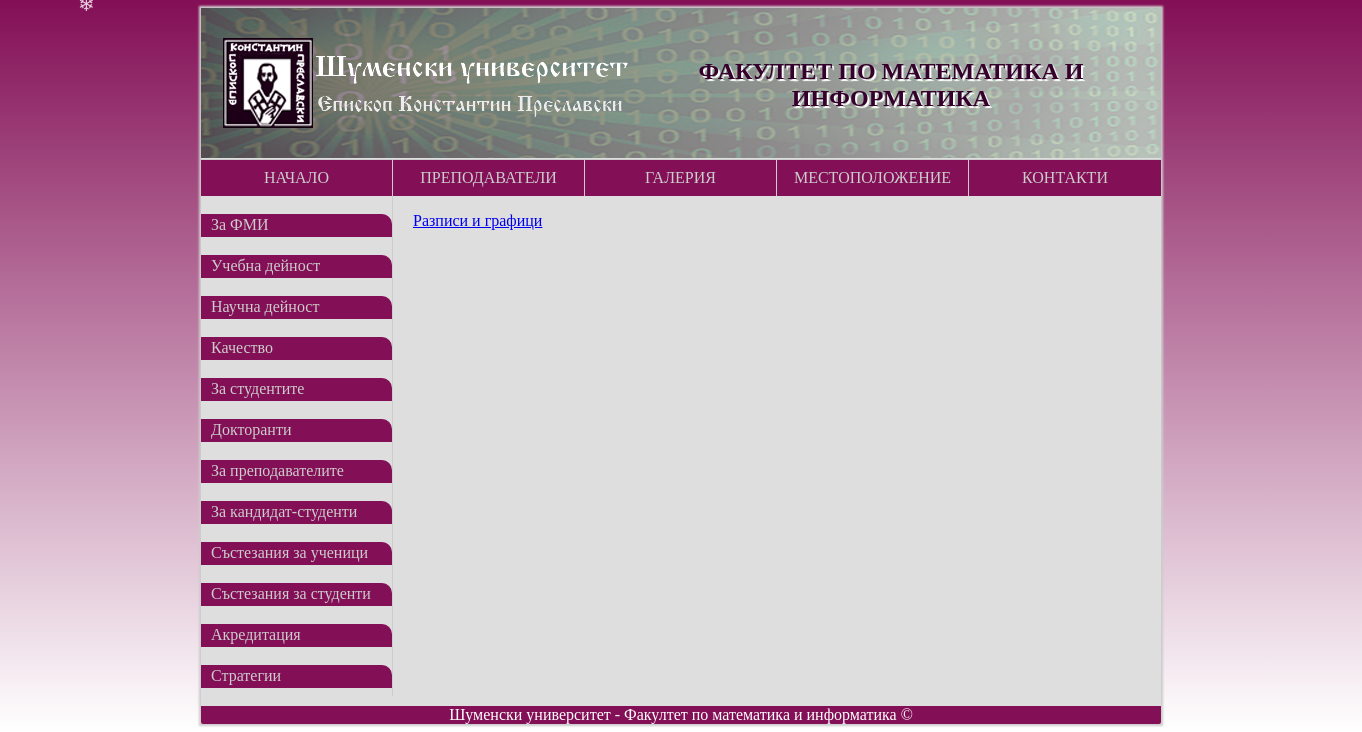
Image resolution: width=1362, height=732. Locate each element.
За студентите (257, 388)
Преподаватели (488, 177)
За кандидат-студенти (284, 511)
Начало (296, 177)
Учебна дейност (265, 265)
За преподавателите (277, 470)
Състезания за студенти (291, 593)
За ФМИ (240, 224)
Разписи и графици (477, 220)
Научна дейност (265, 306)
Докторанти (251, 429)
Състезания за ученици (289, 552)
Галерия (680, 177)
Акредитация (256, 634)
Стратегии (246, 675)
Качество (242, 347)
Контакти (1065, 177)
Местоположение (872, 177)
